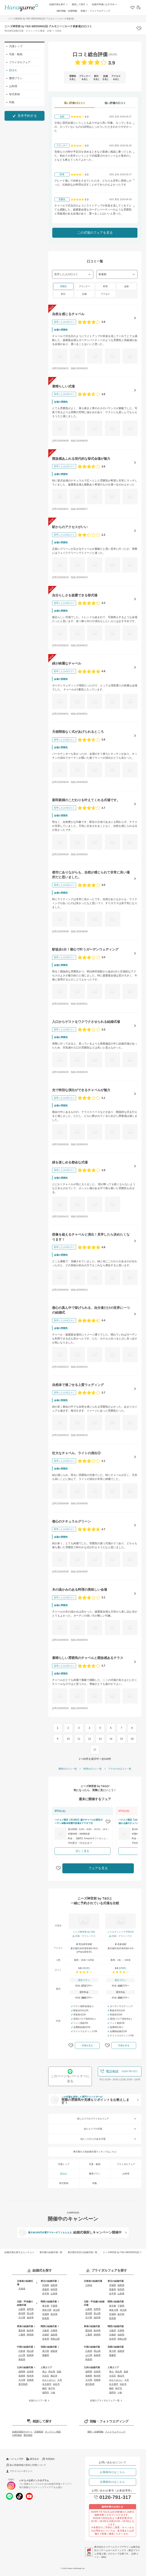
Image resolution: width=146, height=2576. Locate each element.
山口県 (21, 2355)
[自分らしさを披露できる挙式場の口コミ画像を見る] (59, 633)
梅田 (44, 2388)
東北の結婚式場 (50, 2281)
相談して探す (80, 4)
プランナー (84, 286)
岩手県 (45, 2293)
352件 (86, 1968)
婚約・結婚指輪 (95, 2431)
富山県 (30, 2313)
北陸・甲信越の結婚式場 (27, 2303)
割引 (63, 294)
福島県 (54, 2285)
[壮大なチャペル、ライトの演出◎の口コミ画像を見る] (59, 1491)
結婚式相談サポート (22, 2431)
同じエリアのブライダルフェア (107, 2119)
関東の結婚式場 (50, 2301)
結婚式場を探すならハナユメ (19, 2252)
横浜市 (54, 2375)
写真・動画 (14, 54)
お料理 (11, 86)
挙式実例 (13, 94)
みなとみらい (49, 2380)
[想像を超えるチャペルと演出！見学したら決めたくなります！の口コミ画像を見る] (59, 1277)
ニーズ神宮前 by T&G (84, 1932)
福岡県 (21, 2371)
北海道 (21, 2288)
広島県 (21, 2351)
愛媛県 (45, 2355)
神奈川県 (46, 2310)
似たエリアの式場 (110, 2129)
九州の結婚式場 (26, 2367)
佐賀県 (30, 2371)
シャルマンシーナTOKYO (120, 1932)
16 (133, 1738)
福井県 (30, 2317)
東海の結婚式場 (26, 2326)
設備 (84, 294)
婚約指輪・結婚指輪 (67, 11)
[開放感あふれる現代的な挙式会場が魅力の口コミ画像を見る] (59, 496)
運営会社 (32, 2459)
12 (91, 1738)
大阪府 (45, 2330)
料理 (105, 286)
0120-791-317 (112, 2497)
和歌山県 (55, 2339)
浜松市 (56, 2384)
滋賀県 (54, 2334)
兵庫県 (54, 2330)
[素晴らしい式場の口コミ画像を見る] (59, 428)
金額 (126, 286)
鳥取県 (21, 2359)
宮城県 (45, 2285)
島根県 (30, 2355)
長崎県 (21, 2375)
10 (69, 1738)
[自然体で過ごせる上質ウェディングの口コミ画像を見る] (59, 1422)
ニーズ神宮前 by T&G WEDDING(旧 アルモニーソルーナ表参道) (39, 18)
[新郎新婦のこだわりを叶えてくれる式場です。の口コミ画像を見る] (59, 841)
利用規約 (48, 2459)
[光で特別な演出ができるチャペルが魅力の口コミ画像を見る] (59, 1131)
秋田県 (54, 2289)
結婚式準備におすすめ (105, 4)
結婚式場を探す (59, 4)
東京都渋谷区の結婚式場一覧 (82, 2252)
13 (101, 1738)
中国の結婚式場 (26, 2347)
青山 (44, 2371)
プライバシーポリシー (19, 2471)
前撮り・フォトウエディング (95, 11)
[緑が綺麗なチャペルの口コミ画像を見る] (59, 701)
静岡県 (30, 2334)
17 (96, 1749)
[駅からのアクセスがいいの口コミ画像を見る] (59, 564)
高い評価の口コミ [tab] (74, 102)
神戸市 (51, 2388)
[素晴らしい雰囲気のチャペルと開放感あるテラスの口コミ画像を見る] (59, 1696)
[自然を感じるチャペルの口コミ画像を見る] (59, 356)
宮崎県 (30, 2380)
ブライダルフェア (18, 62)
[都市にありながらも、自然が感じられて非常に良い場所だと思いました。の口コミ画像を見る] (59, 919)
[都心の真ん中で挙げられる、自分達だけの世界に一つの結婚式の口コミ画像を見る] (59, 1354)
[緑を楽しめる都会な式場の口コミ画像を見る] (59, 1204)
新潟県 (21, 2313)
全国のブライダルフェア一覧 (106, 2400)
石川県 (21, 2317)
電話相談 (28, 2435)
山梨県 (21, 2309)
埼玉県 (56, 2310)
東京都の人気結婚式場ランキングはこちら (95, 2151)
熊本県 (30, 2375)
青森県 (45, 2289)
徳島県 (54, 2351)
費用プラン (14, 78)
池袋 (59, 2371)
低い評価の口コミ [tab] (115, 102)
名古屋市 (46, 2384)
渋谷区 (45, 2375)
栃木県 (54, 2314)
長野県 (30, 2309)
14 (112, 1738)
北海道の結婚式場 (27, 2283)
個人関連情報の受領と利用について (26, 2465)
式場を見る (87, 2045)
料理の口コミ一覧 (92, 1768)
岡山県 (30, 2351)
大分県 (21, 2380)
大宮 (59, 2380)
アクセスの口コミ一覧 (119, 1768)
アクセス (105, 294)
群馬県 (45, 2318)
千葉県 (54, 2305)
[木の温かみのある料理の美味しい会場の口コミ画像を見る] (59, 1627)
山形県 (54, 2293)
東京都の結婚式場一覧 (51, 2252)
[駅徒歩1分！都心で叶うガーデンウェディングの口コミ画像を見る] (59, 991)
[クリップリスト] (132, 7)
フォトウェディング (115, 2431)
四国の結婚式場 (50, 2347)
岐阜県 (30, 2330)
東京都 (45, 2305)
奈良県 (45, 2339)
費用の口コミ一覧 (68, 1768)
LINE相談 (17, 2435)
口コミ (11, 70)
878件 (122, 1968)
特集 (10, 102)
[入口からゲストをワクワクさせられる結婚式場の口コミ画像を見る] (59, 1059)
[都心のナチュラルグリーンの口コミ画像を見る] (59, 1559)
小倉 (53, 2392)
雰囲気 (63, 286)
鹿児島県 (23, 2384)
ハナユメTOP (14, 2459)
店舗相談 (38, 2431)
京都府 (45, 2334)
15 (123, 1738)
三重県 (21, 2334)
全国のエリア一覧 (39, 2400)
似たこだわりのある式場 (108, 2139)
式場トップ (14, 46)
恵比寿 (51, 2371)
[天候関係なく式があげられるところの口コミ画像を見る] (59, 769)
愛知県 (21, 2330)
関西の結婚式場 (50, 2326)
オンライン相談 (53, 2431)
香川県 (45, 2351)
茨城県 (45, 2314)
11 (80, 1738)
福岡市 (45, 2392)
